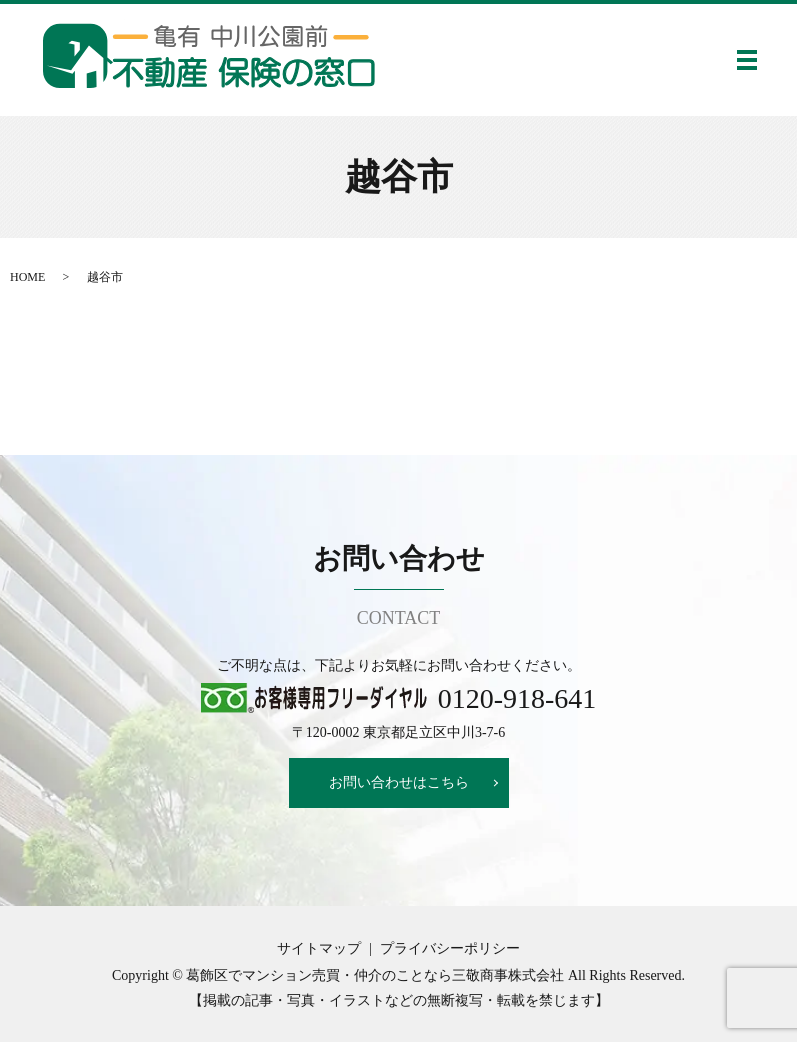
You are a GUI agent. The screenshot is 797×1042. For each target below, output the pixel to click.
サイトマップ (319, 948)
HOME (27, 277)
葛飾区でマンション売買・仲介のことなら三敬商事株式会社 (375, 975)
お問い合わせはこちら (399, 782)
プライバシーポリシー (450, 948)
